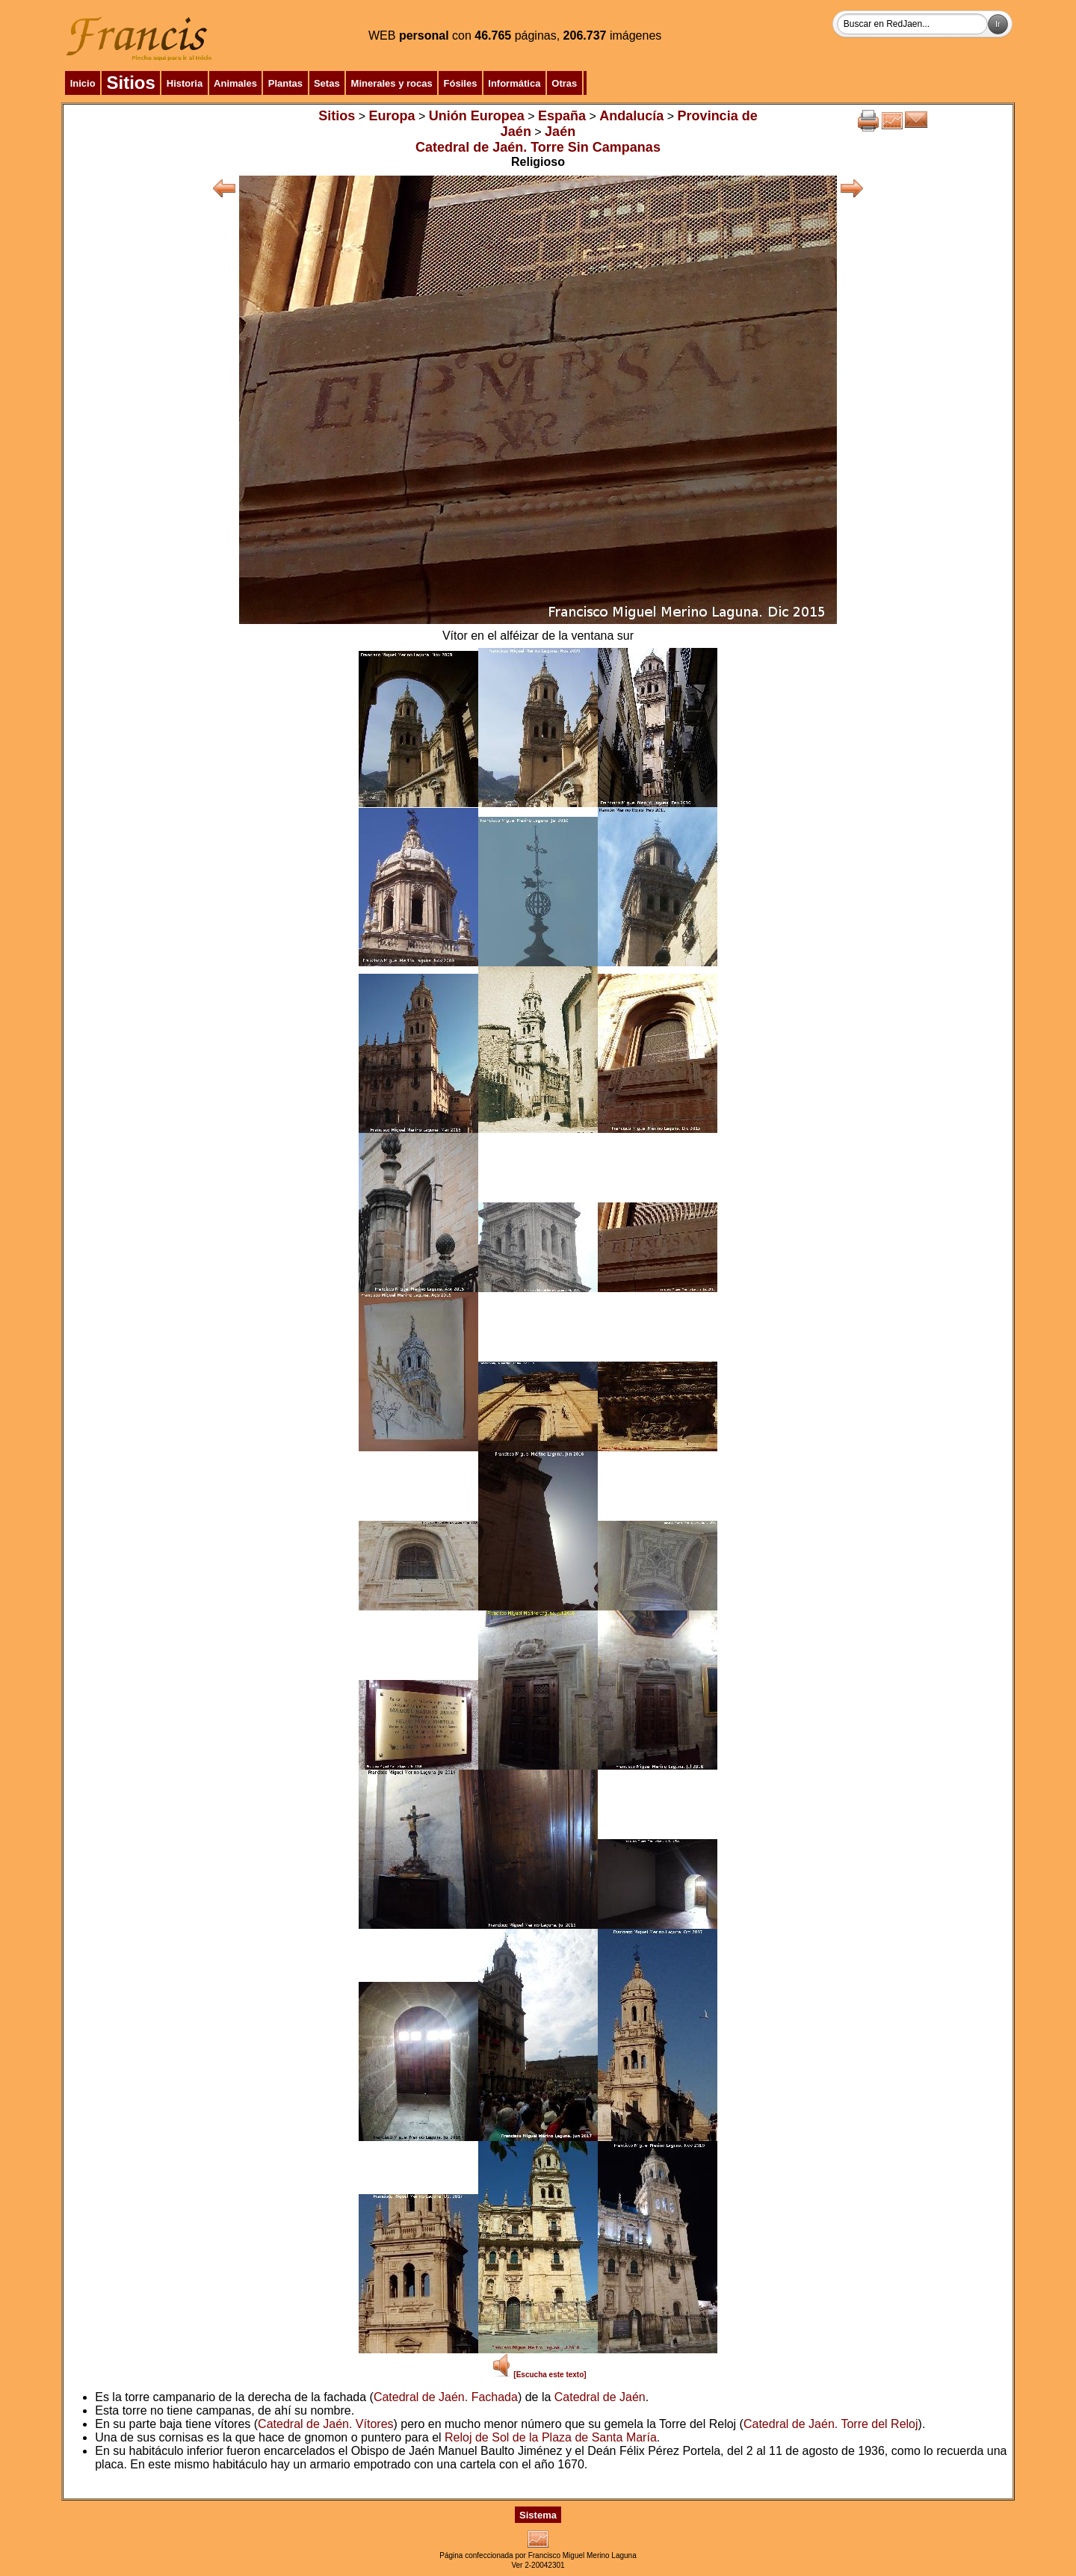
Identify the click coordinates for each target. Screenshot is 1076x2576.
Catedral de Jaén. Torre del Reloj (830, 2424)
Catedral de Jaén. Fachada (446, 2397)
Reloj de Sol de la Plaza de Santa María (551, 2437)
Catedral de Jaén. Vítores (325, 2424)
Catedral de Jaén (600, 2397)
